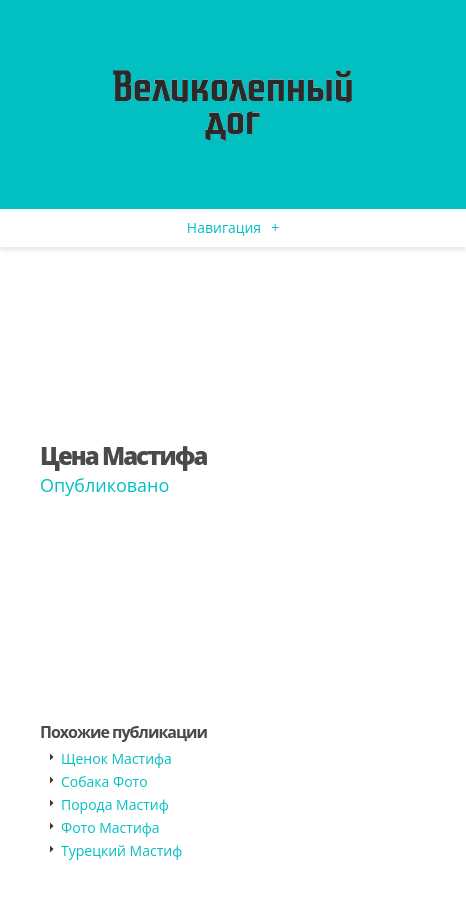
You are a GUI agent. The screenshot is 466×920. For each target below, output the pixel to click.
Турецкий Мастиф (121, 850)
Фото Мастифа (110, 827)
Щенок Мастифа (116, 758)
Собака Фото (104, 781)
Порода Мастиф (115, 804)
